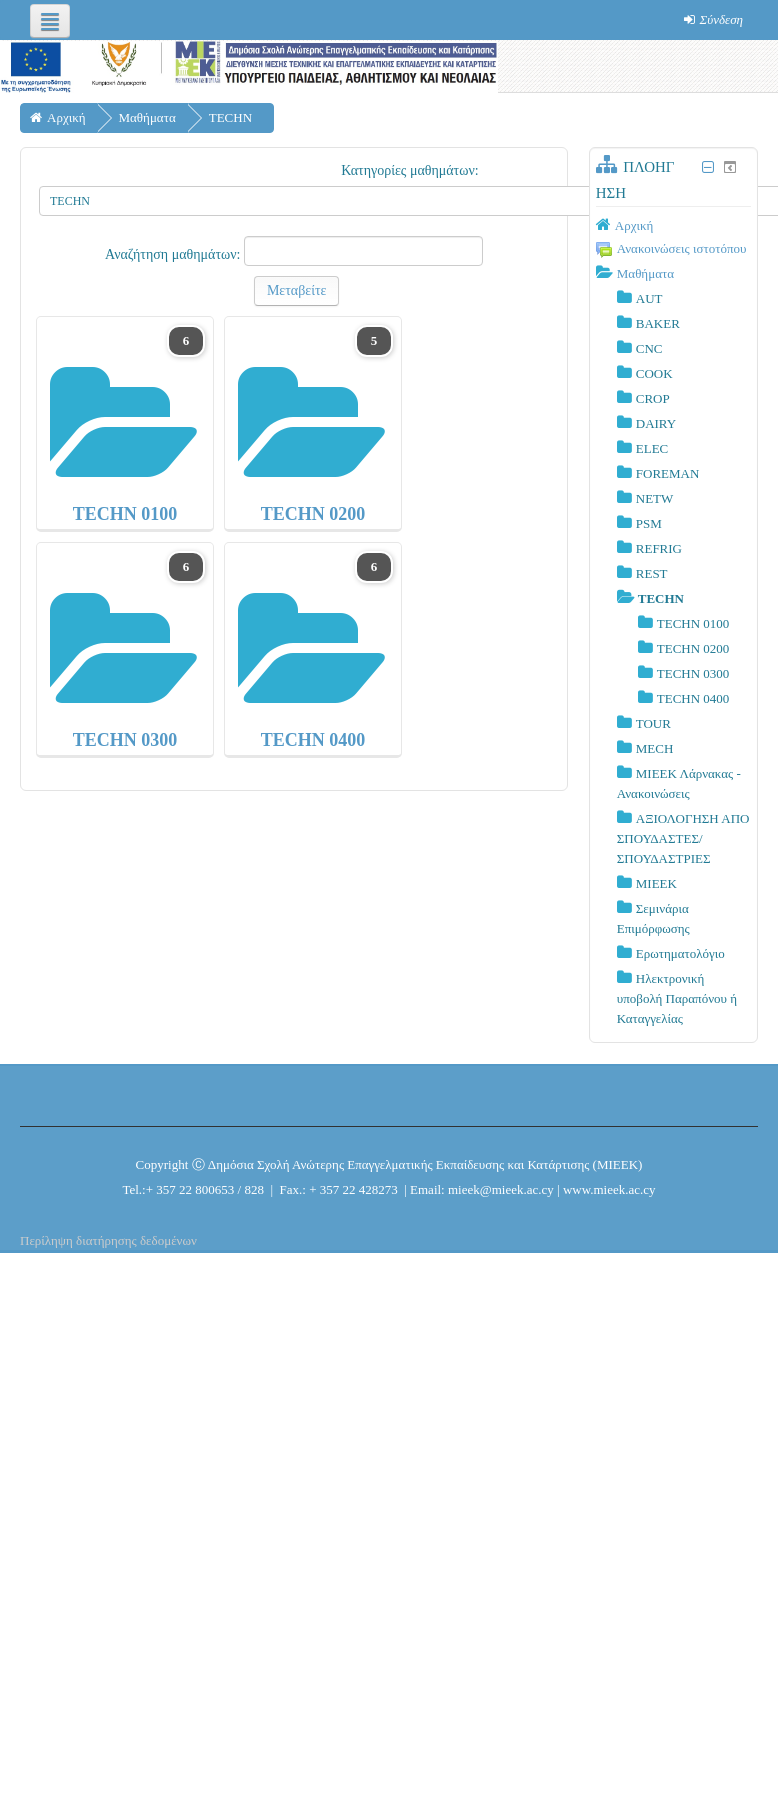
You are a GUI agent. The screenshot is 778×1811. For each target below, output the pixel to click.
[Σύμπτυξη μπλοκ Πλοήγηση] (708, 167)
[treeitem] (673, 225)
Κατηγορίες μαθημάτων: (410, 170)
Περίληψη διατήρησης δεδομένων (108, 1240)
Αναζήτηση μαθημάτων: (174, 254)
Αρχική (634, 225)
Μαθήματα (645, 273)
